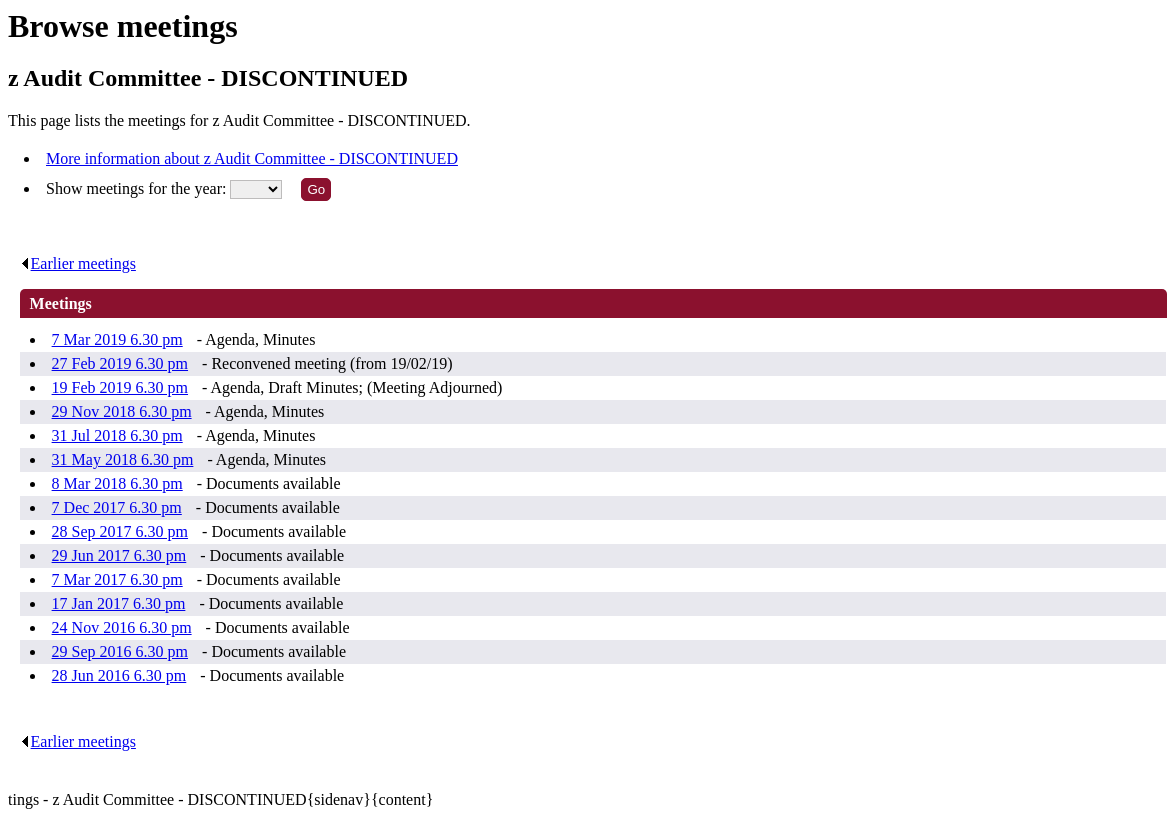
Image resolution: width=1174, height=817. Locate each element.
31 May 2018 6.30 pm (123, 459)
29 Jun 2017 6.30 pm (119, 555)
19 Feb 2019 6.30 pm (120, 387)
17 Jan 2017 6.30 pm (119, 603)
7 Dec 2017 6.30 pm (117, 507)
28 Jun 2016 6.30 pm (119, 675)
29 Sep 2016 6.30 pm (120, 651)
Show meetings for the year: (138, 188)
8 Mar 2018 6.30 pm (117, 483)
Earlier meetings (78, 263)
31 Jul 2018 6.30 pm (117, 435)
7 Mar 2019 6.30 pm (117, 339)
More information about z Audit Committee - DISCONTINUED (252, 158)
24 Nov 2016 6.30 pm (122, 627)
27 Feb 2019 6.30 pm (120, 363)
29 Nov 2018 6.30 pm (122, 411)
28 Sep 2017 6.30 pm (120, 531)
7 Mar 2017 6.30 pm (117, 579)
